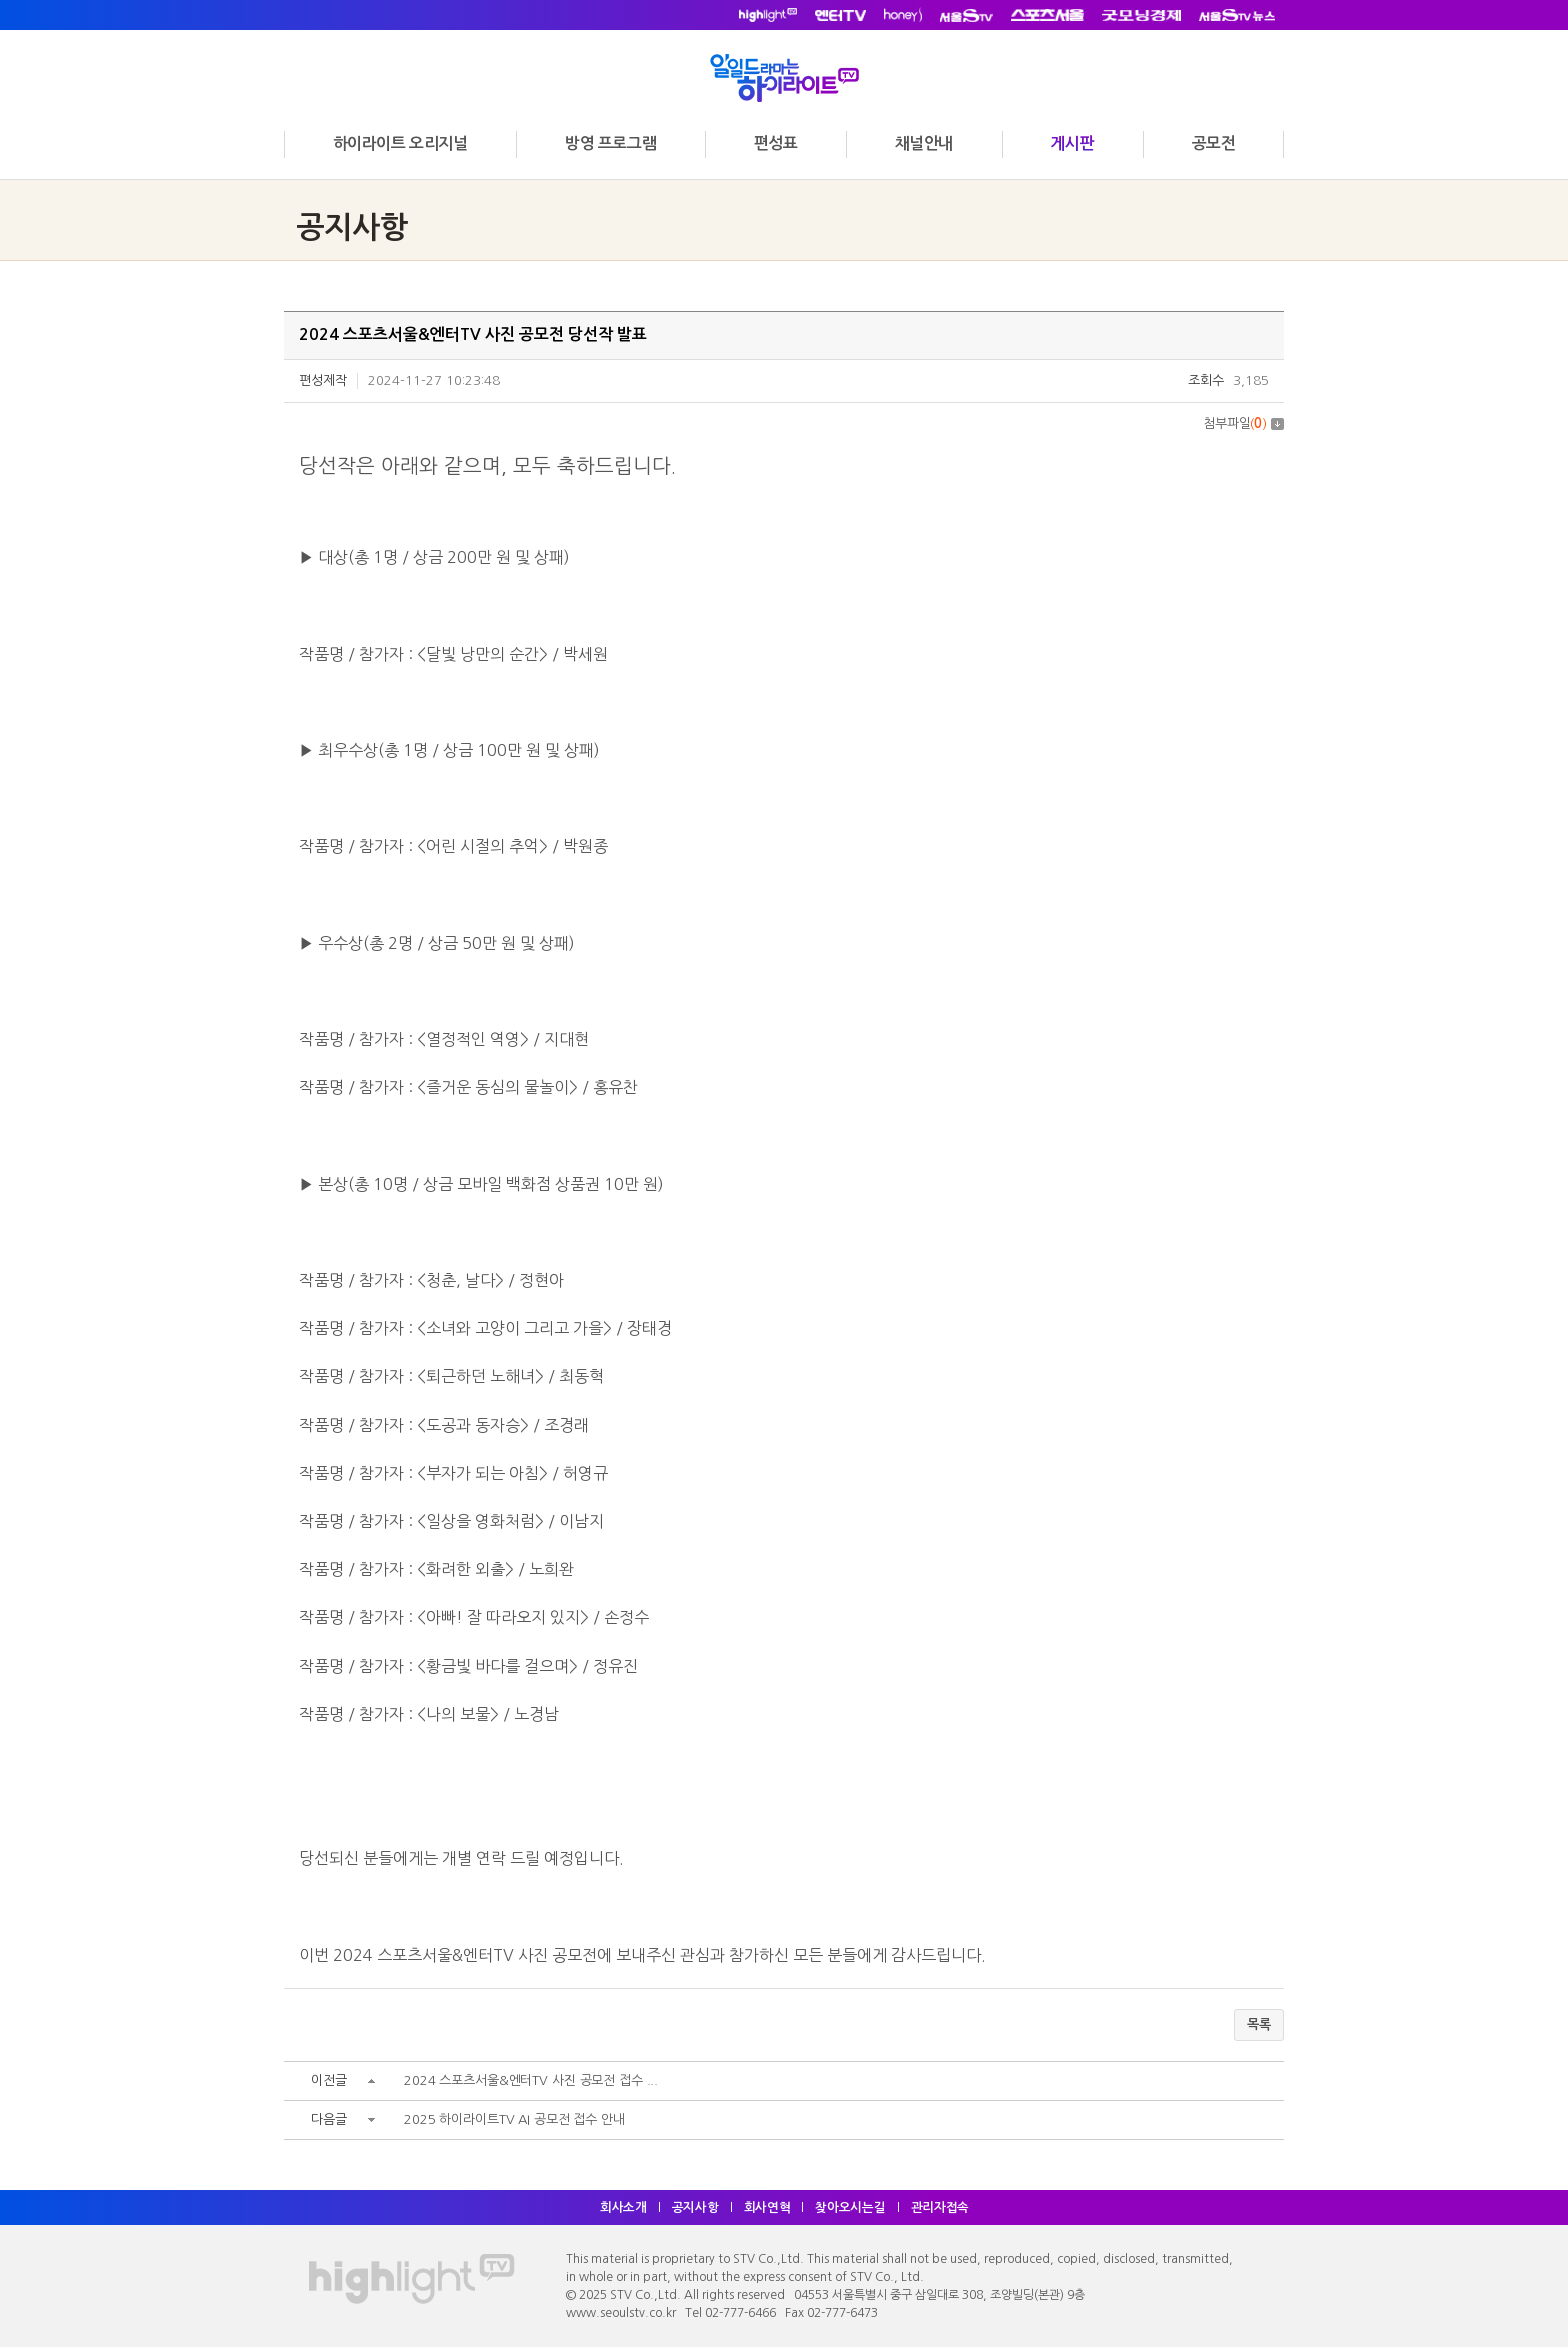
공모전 (1214, 143)
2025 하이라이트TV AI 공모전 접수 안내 (516, 2121)
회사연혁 (767, 2209)
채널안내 (924, 143)
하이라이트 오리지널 (400, 143)
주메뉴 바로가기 (0, 0)
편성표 (776, 143)
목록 (1259, 2025)
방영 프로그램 (610, 143)
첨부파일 (1243, 423)
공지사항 (694, 2209)
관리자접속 (943, 2209)
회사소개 (621, 2209)
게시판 (1072, 143)
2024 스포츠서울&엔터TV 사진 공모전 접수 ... (533, 2082)
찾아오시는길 (852, 2209)
